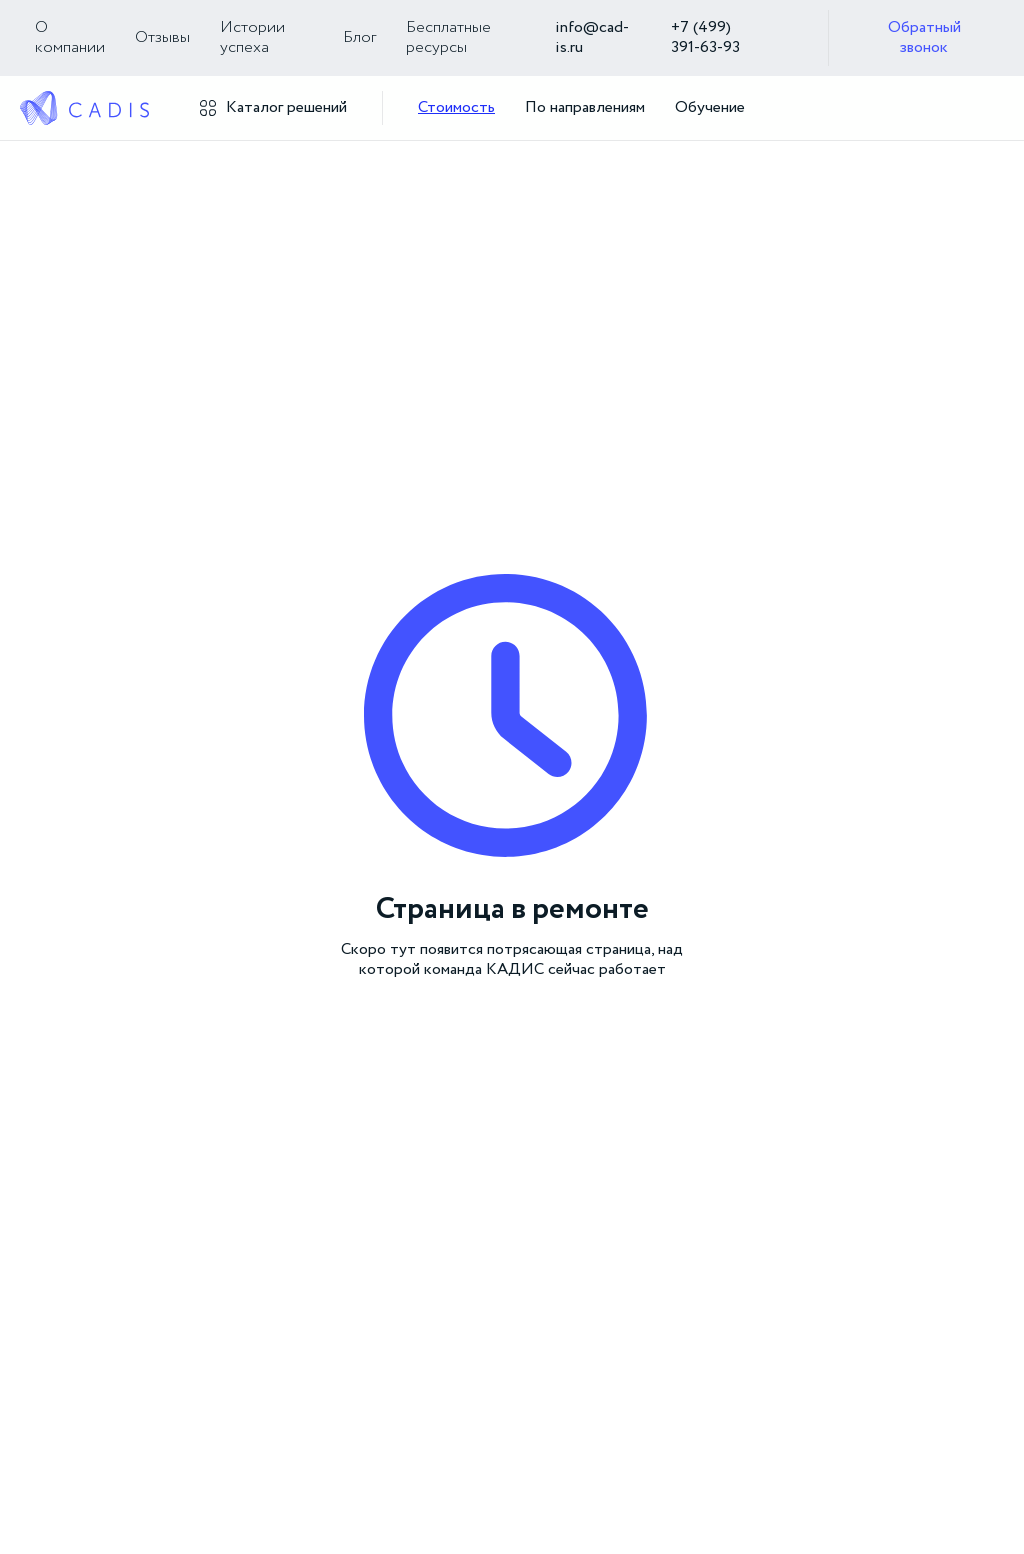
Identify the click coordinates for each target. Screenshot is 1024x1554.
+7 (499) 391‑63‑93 (705, 38)
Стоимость (456, 108)
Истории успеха (252, 38)
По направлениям (585, 108)
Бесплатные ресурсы (448, 38)
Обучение (710, 108)
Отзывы (162, 38)
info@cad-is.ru (592, 38)
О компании (70, 38)
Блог (359, 38)
